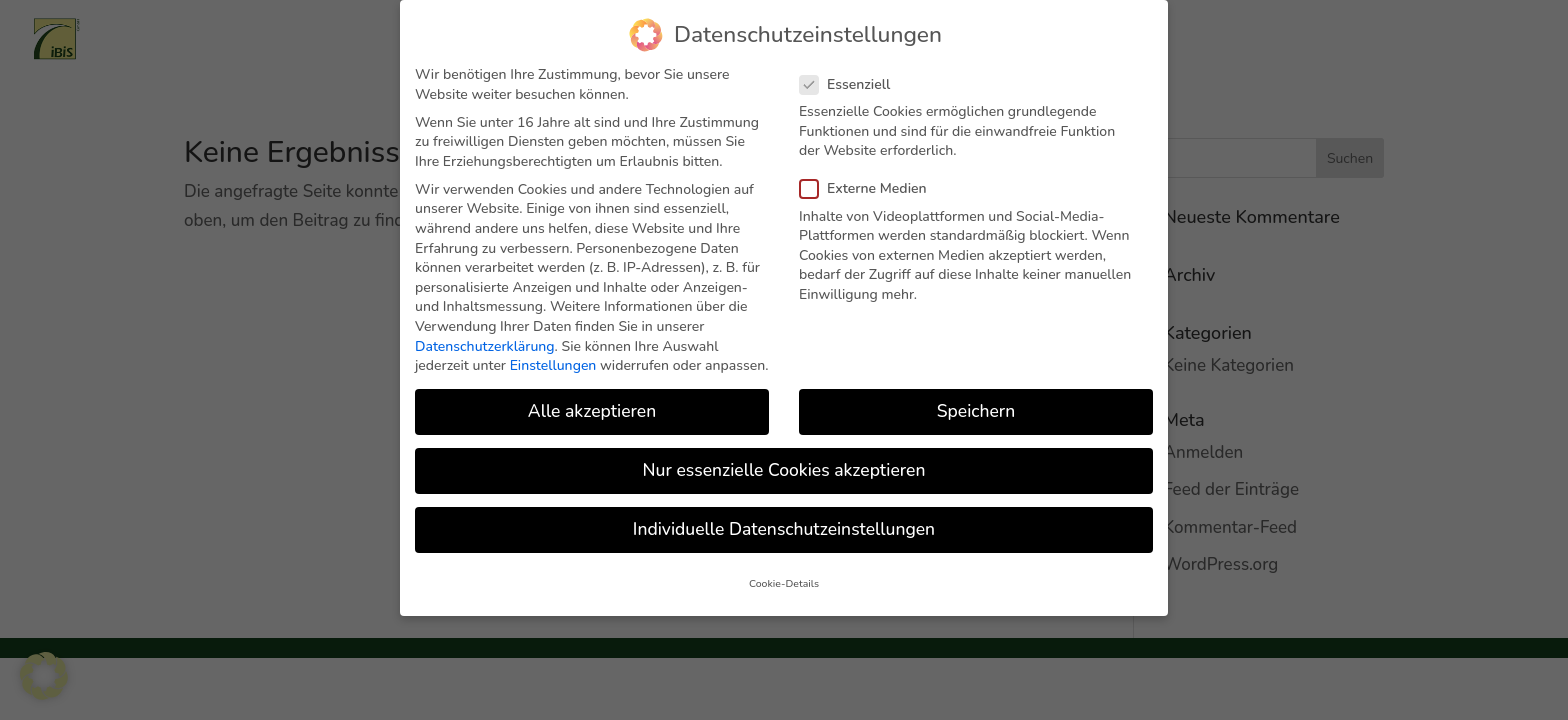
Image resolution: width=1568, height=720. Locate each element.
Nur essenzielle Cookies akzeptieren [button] (784, 458)
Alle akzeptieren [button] (592, 399)
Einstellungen (553, 353)
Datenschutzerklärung (485, 333)
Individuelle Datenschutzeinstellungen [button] (784, 517)
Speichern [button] (976, 399)
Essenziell (853, 71)
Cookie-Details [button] (784, 570)
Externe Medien (871, 176)
